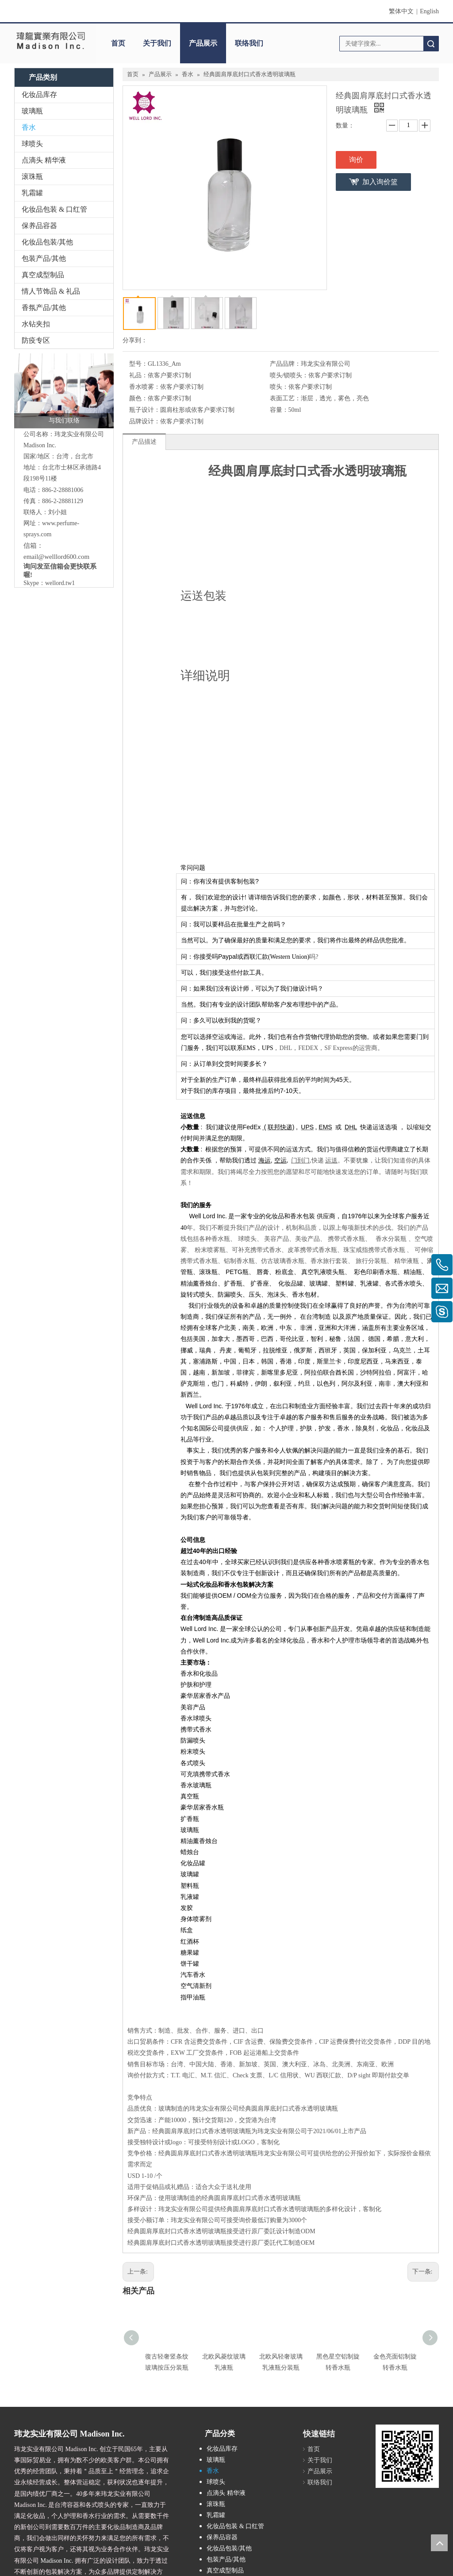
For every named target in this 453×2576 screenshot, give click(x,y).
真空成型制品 (43, 275)
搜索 (430, 43)
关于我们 (157, 43)
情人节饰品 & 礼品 (51, 291)
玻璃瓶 (32, 111)
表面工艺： (285, 398)
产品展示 (203, 43)
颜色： (138, 398)
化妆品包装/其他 (47, 242)
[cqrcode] (407, 2456)
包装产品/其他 (44, 258)
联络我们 (249, 43)
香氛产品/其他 (44, 307)
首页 (118, 43)
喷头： (279, 386)
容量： (279, 410)
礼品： (138, 375)
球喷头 (32, 143)
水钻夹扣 (36, 324)
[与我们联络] (64, 390)
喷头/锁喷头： (289, 375)
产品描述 (144, 441)
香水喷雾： (144, 386)
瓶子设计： (144, 410)
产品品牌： (285, 363)
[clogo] (50, 40)
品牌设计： (144, 421)
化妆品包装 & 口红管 (54, 209)
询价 (356, 159)
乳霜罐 (32, 193)
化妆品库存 (39, 94)
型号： (138, 363)
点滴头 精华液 (44, 160)
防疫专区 (36, 340)
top (439, 2542)
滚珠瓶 (32, 176)
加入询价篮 (380, 182)
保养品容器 (39, 225)
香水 (29, 127)
